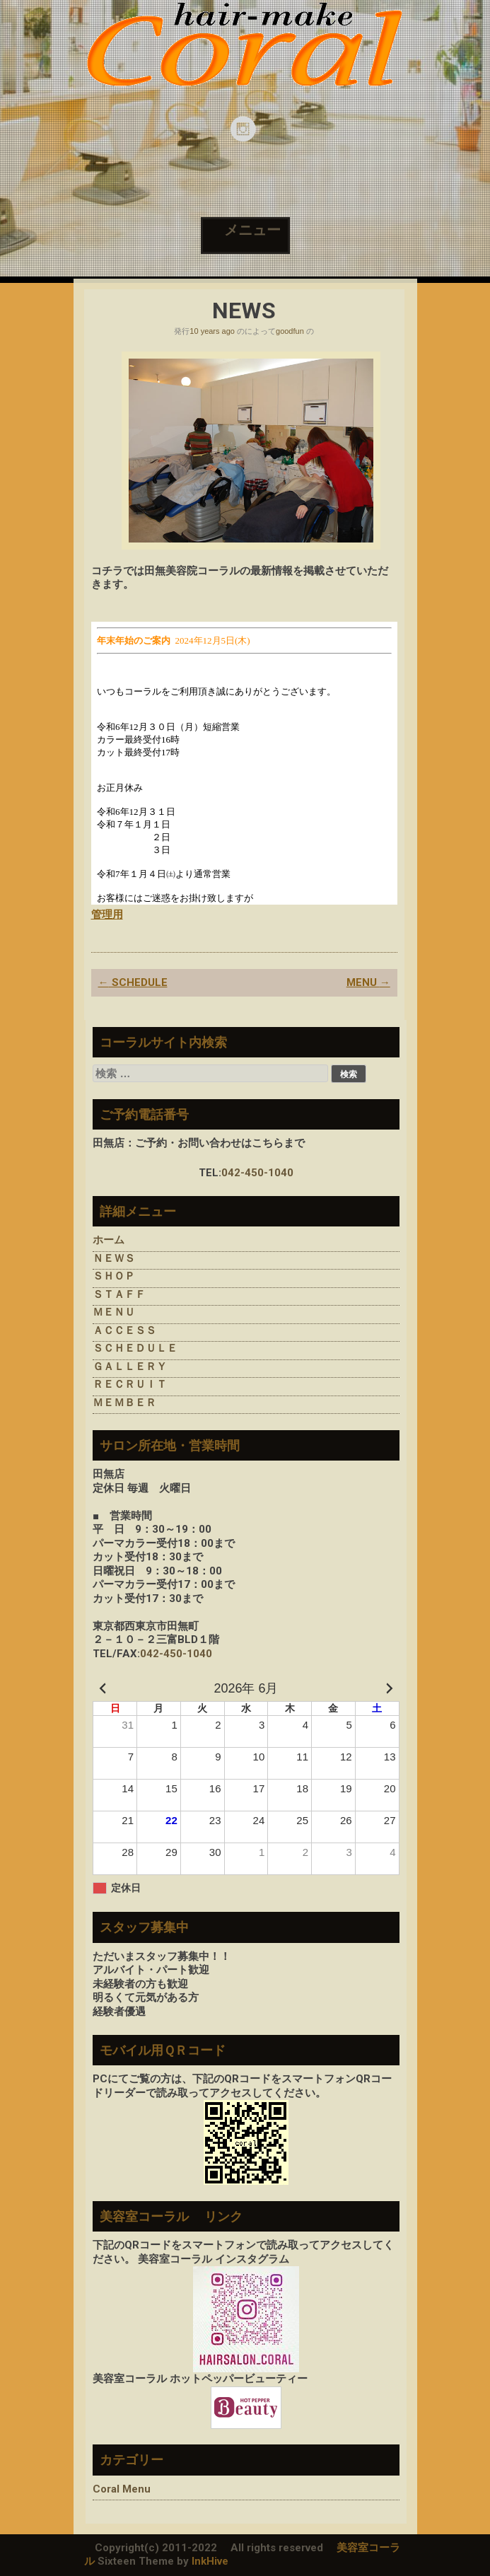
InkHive (210, 2561)
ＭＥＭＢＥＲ (124, 1402)
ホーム (108, 1240)
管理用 (107, 914)
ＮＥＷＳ (114, 1258)
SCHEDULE (133, 982)
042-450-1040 (257, 1172)
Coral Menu (122, 2489)
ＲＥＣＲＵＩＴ (130, 1384)
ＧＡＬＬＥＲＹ (130, 1366)
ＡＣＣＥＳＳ (124, 1330)
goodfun (290, 331)
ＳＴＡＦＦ (119, 1294)
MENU (368, 982)
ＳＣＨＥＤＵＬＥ (135, 1348)
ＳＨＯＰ (114, 1276)
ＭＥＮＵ (114, 1312)
